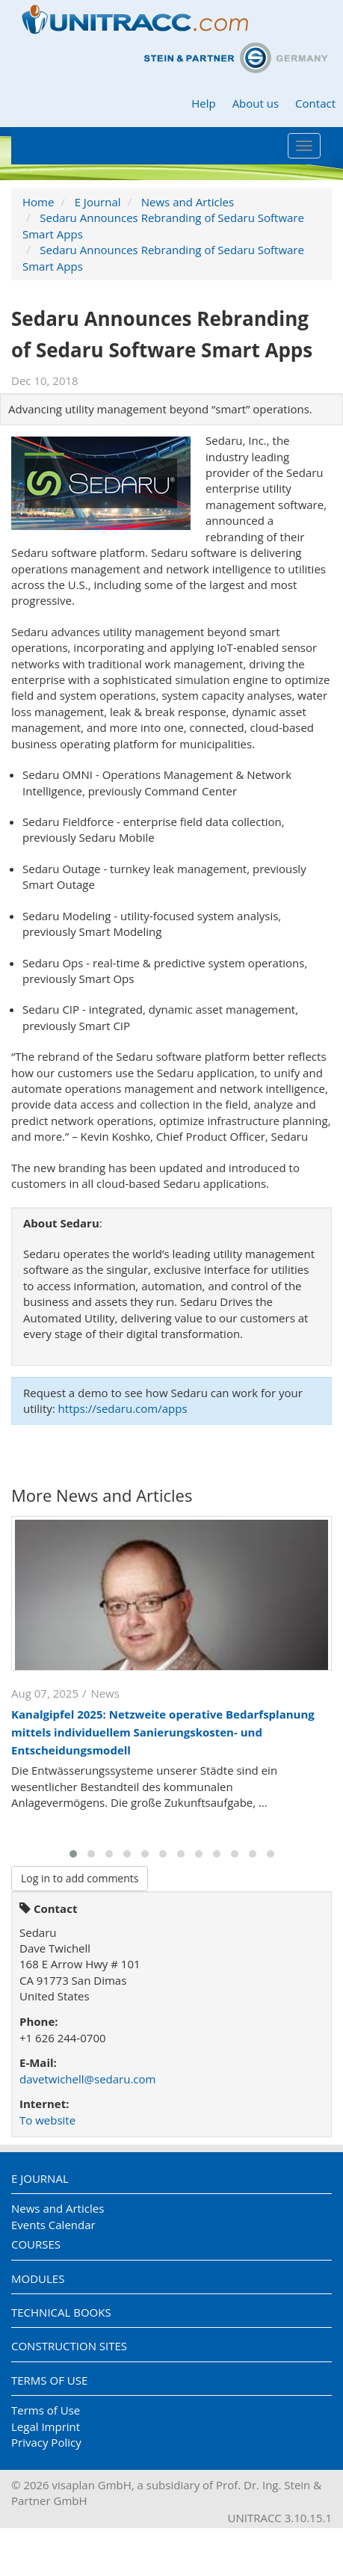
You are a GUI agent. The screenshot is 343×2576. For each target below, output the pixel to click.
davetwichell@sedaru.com (87, 2078)
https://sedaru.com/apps (123, 1408)
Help (203, 103)
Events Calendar (53, 2224)
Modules (37, 2278)
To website (47, 2120)
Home (38, 201)
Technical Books (61, 2312)
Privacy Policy (46, 2442)
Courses (36, 2244)
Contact (315, 103)
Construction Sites (69, 2345)
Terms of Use (49, 2380)
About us (255, 103)
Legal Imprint (45, 2426)
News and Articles (187, 201)
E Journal (98, 201)
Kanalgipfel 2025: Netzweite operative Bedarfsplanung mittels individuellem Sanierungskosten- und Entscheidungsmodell (163, 1732)
